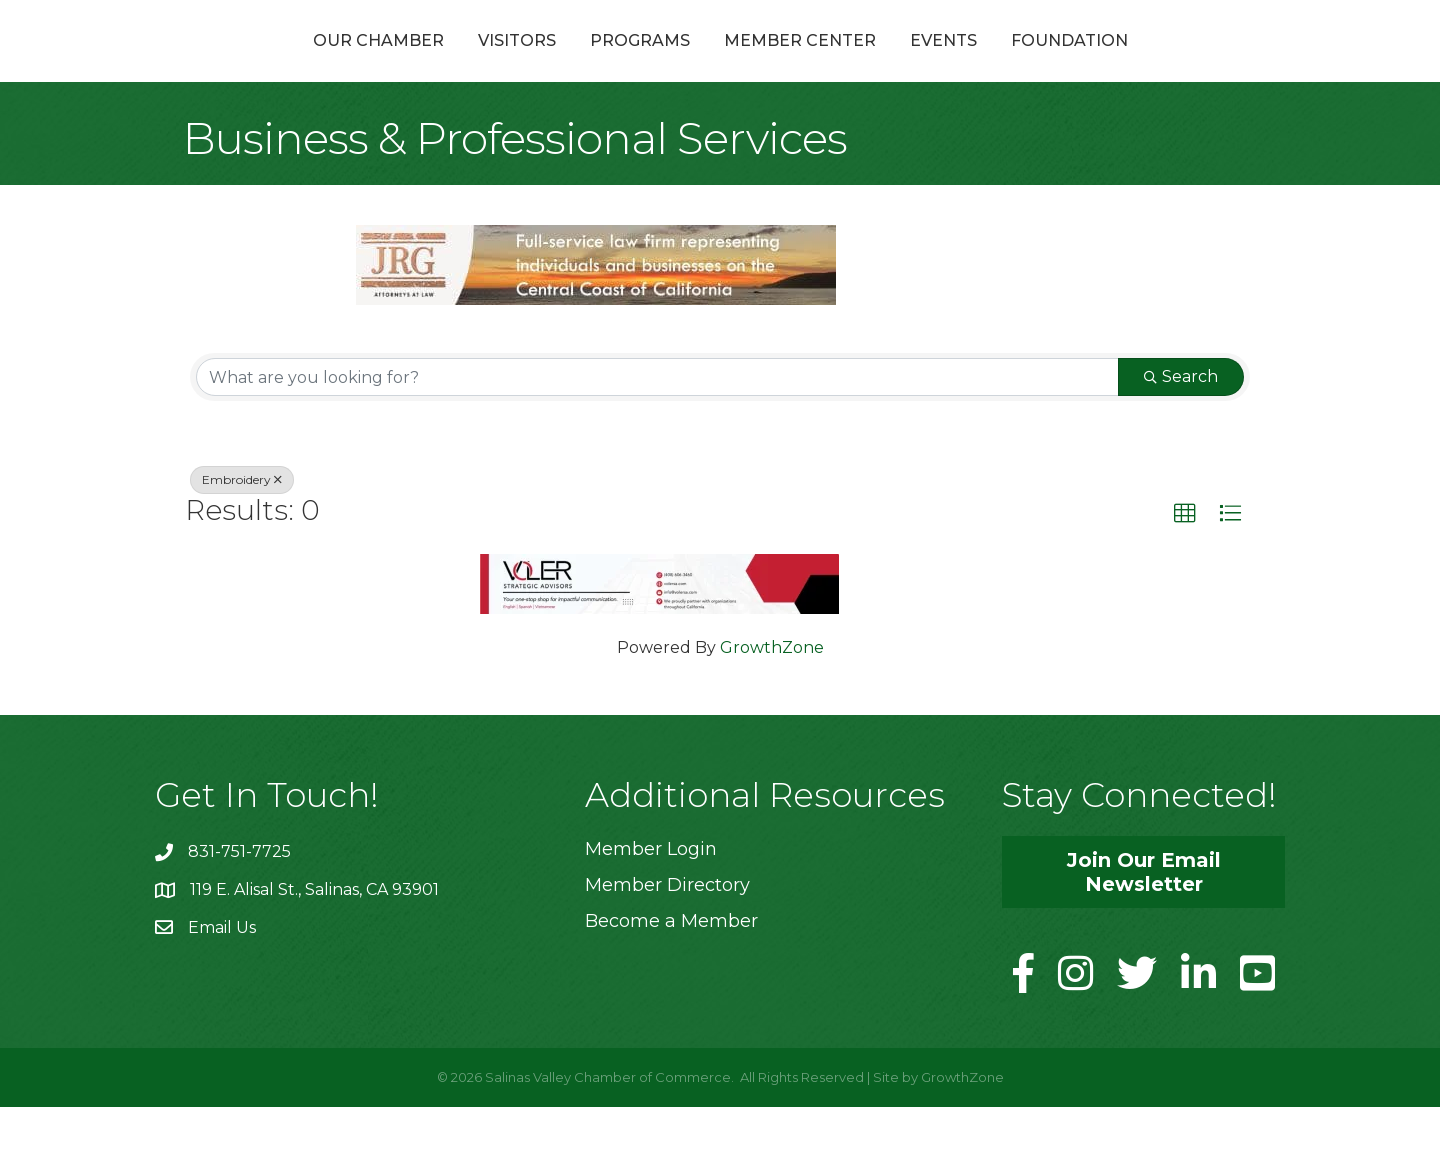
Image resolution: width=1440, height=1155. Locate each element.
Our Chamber (271, 63)
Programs (533, 63)
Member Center (907, 63)
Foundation (1176, 63)
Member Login (651, 897)
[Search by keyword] (657, 425)
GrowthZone (772, 695)
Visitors (410, 63)
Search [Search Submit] (1181, 424)
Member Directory (667, 933)
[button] (1185, 562)
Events (1050, 63)
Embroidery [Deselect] (242, 527)
